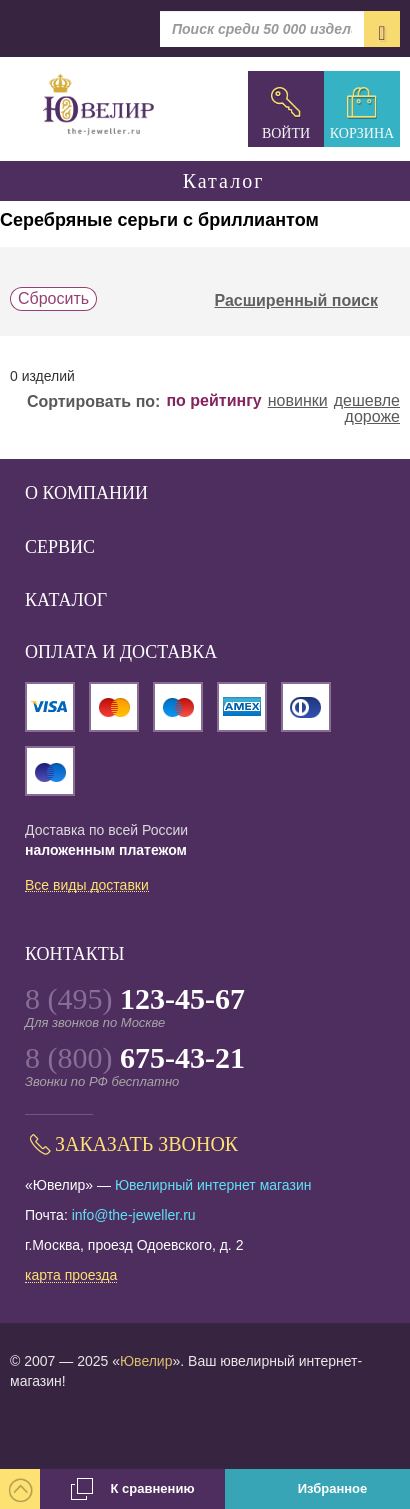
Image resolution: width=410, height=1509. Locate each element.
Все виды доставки (87, 886)
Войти (286, 133)
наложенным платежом (106, 850)
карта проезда (71, 1276)
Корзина (362, 133)
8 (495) (135, 998)
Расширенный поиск (307, 301)
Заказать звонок (146, 1144)
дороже (372, 417)
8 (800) (135, 1057)
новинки (298, 401)
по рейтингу (213, 401)
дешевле (367, 401)
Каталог (205, 181)
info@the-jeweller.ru (134, 1215)
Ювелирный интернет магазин (213, 1185)
